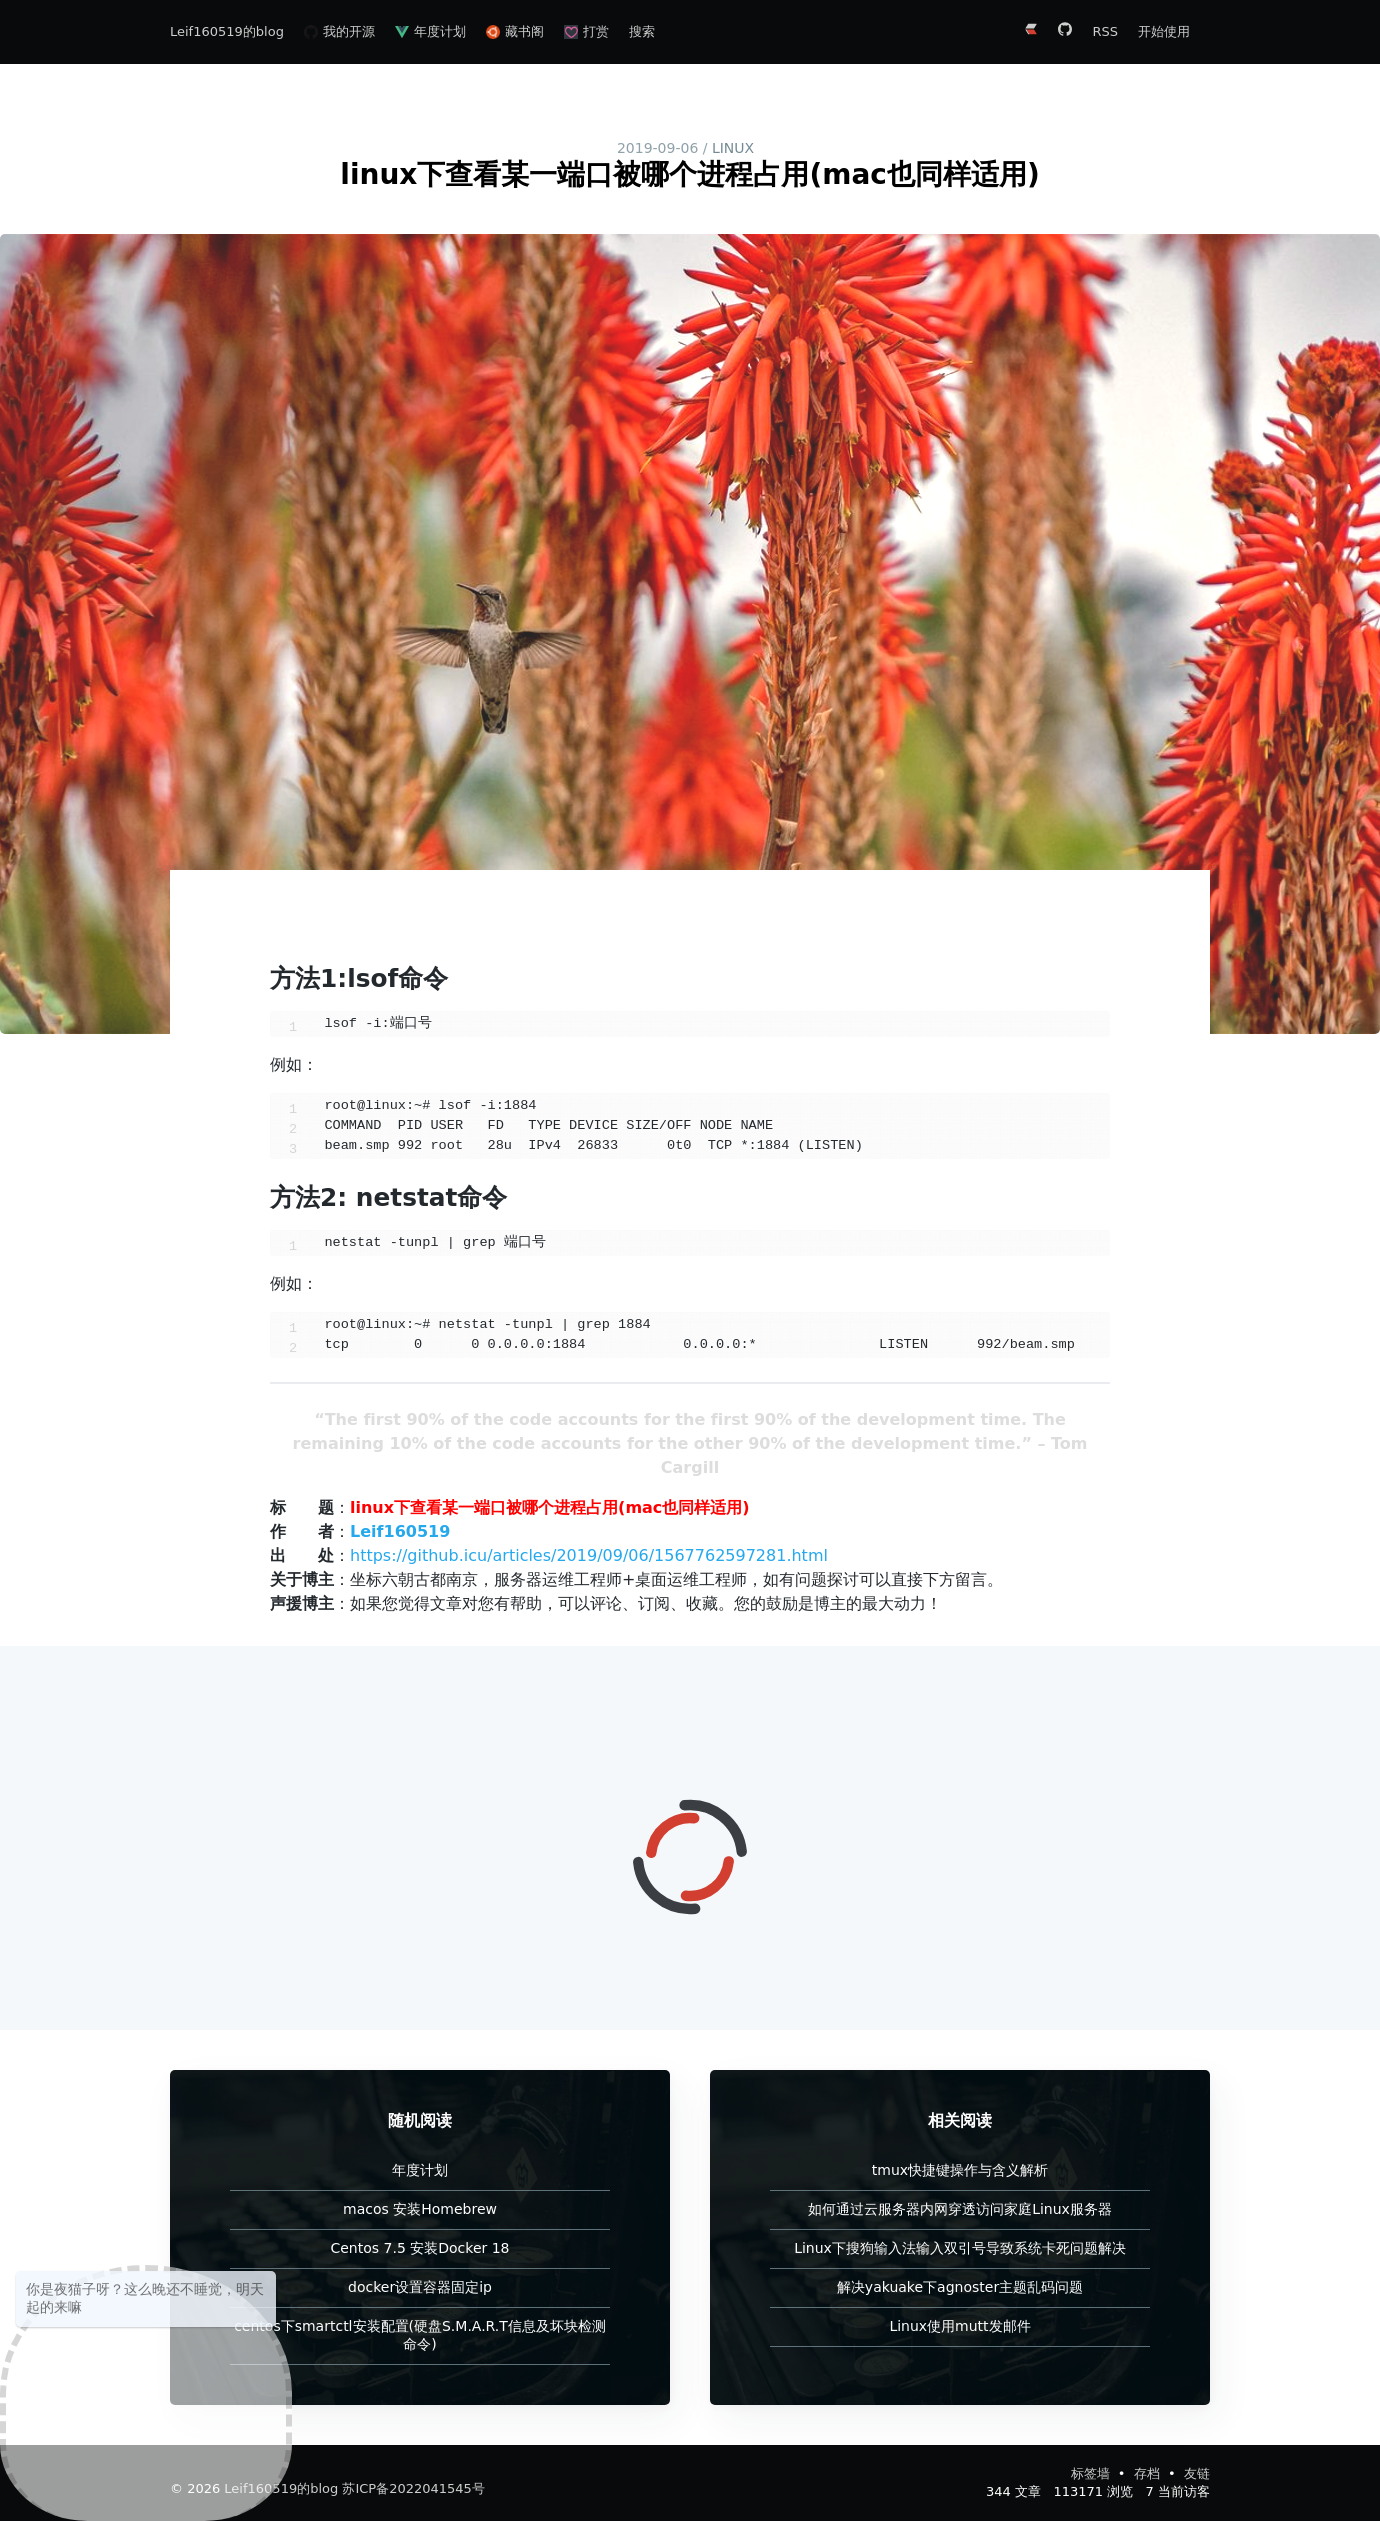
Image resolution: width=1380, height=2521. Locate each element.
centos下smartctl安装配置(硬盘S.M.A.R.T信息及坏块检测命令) (420, 2335)
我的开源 (339, 31)
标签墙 (1092, 2473)
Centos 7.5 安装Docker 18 (419, 2248)
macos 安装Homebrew (420, 2209)
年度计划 (430, 31)
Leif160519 (400, 1531)
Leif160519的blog (227, 31)
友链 (1197, 2473)
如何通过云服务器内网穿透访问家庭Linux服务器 (960, 2209)
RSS (1105, 31)
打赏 (586, 31)
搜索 (642, 31)
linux (733, 148)
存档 (1149, 2473)
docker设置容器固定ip (420, 2287)
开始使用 (1164, 31)
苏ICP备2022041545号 (413, 2488)
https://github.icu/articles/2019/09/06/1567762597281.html (589, 1555)
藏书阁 (515, 31)
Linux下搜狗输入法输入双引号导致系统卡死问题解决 (960, 2248)
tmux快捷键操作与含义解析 (960, 2170)
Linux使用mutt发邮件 (959, 2326)
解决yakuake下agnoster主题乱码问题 (960, 2287)
